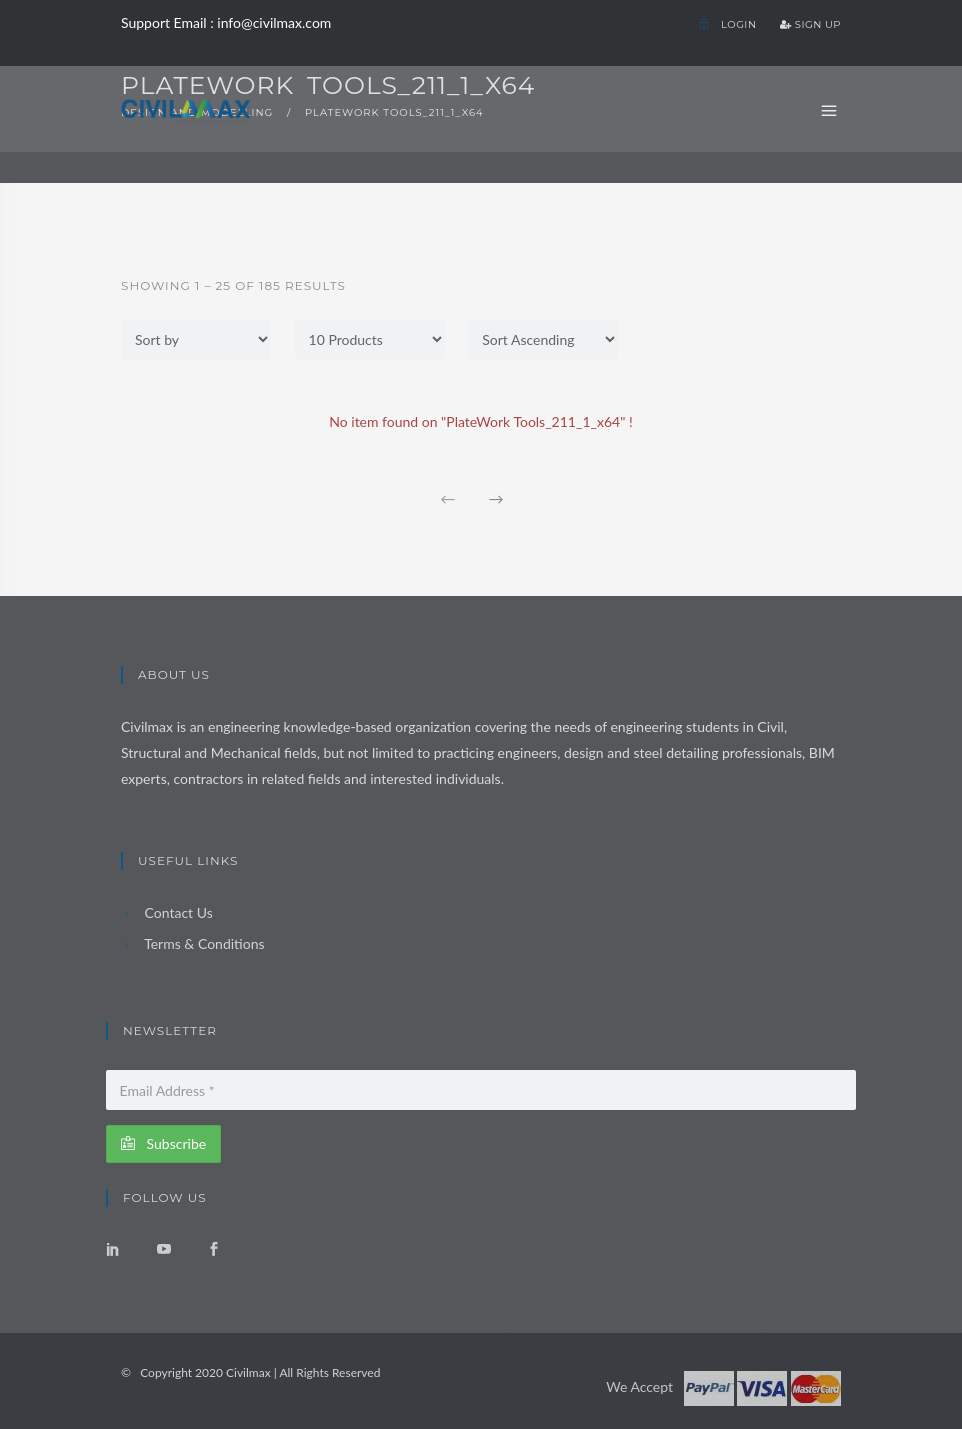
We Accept (639, 1386)
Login (727, 24)
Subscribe (163, 1143)
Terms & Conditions (193, 943)
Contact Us (167, 912)
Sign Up (810, 24)
